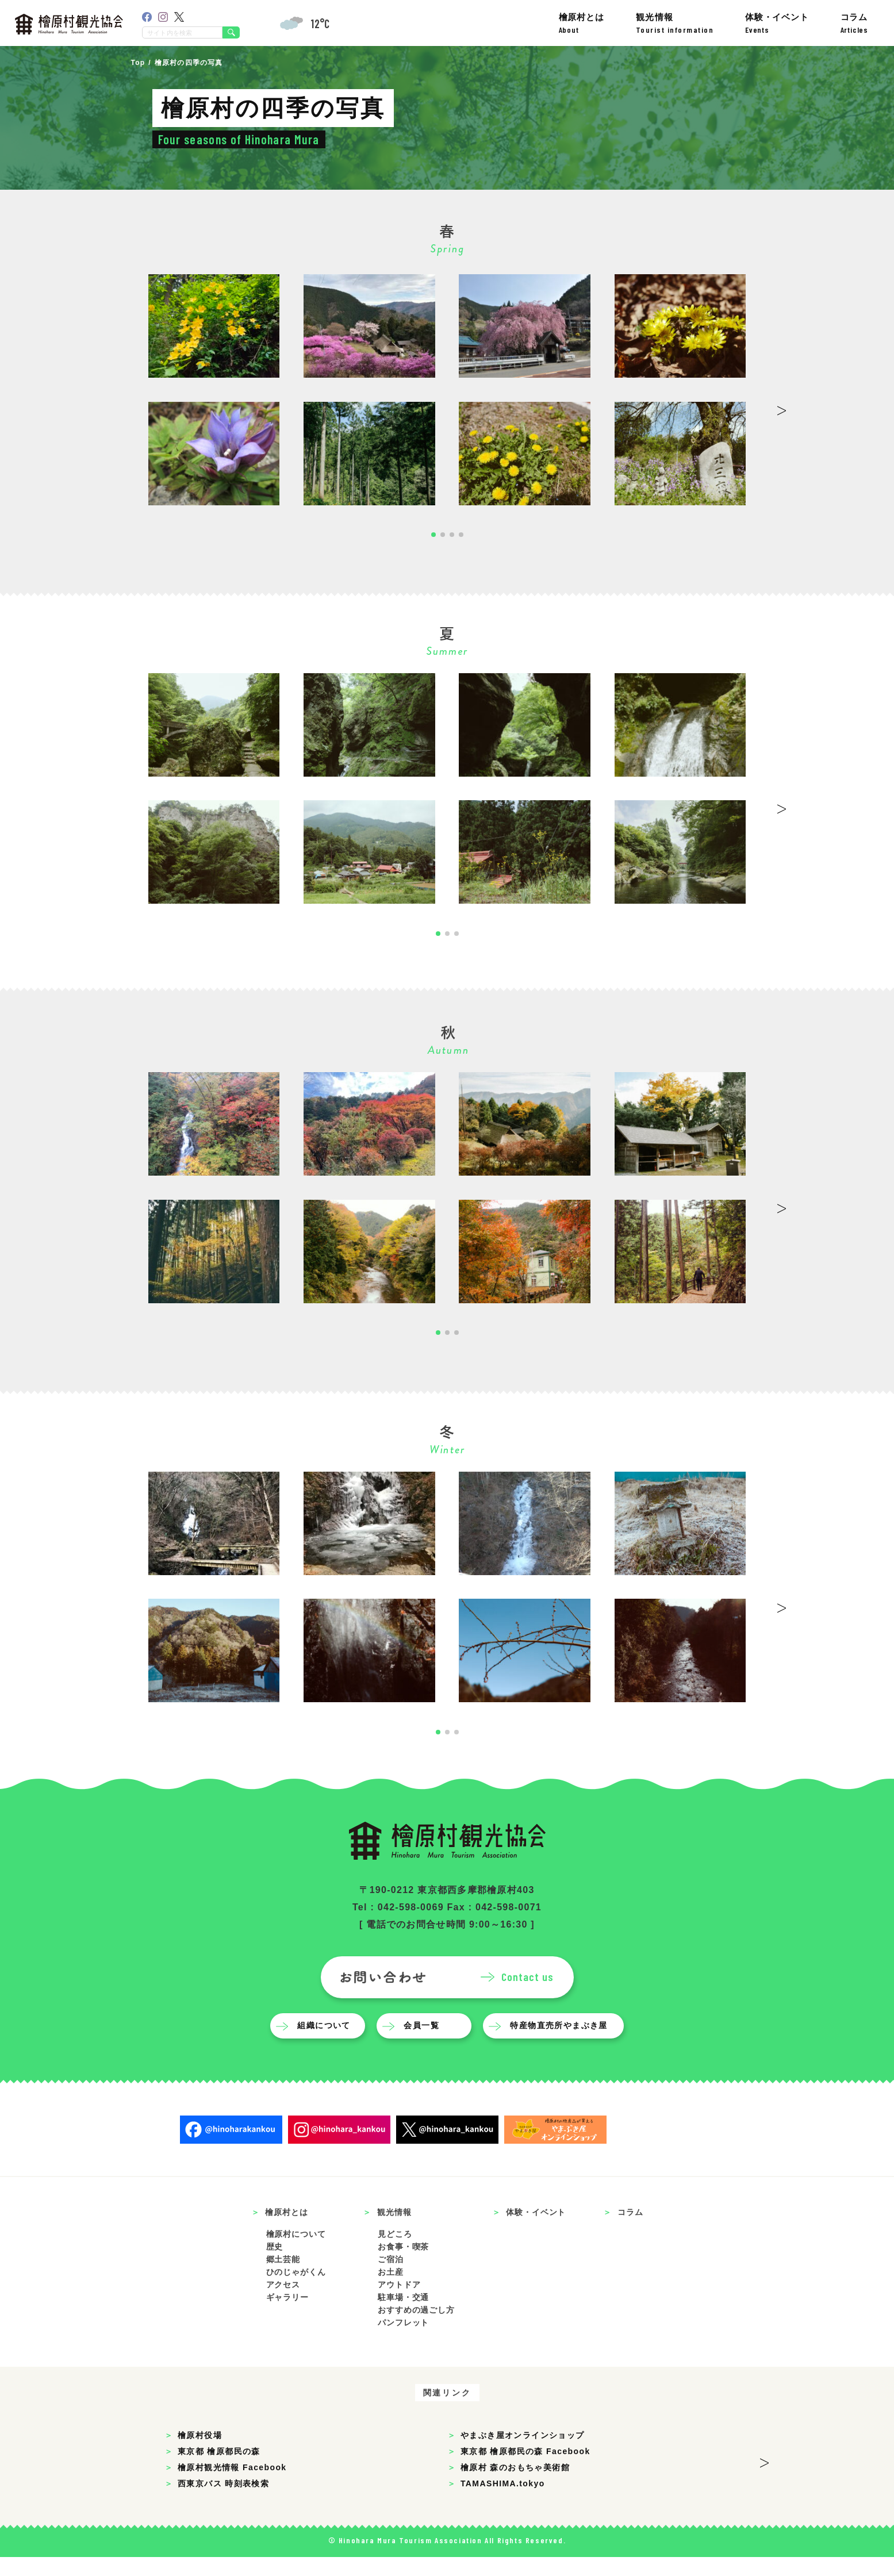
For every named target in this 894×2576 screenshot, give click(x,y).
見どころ (395, 2253)
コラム (854, 23)
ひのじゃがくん (296, 2290)
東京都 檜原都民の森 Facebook (525, 2470)
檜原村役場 (200, 2454)
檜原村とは (581, 23)
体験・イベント (777, 23)
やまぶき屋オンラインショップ (523, 2454)
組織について (326, 2044)
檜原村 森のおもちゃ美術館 (515, 2486)
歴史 (274, 2265)
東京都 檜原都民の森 (219, 2470)
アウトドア (399, 2303)
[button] (433, 534)
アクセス (283, 2303)
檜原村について (296, 2253)
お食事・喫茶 (403, 2265)
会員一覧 (424, 2044)
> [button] (781, 407)
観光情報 (675, 23)
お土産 (391, 2290)
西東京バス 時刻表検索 (223, 2502)
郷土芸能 (283, 2278)
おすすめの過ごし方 (416, 2328)
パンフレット (403, 2341)
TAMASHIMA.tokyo (503, 2502)
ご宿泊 (391, 2278)
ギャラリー (287, 2316)
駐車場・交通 (403, 2316)
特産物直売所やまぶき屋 (561, 2044)
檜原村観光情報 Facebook (232, 2486)
